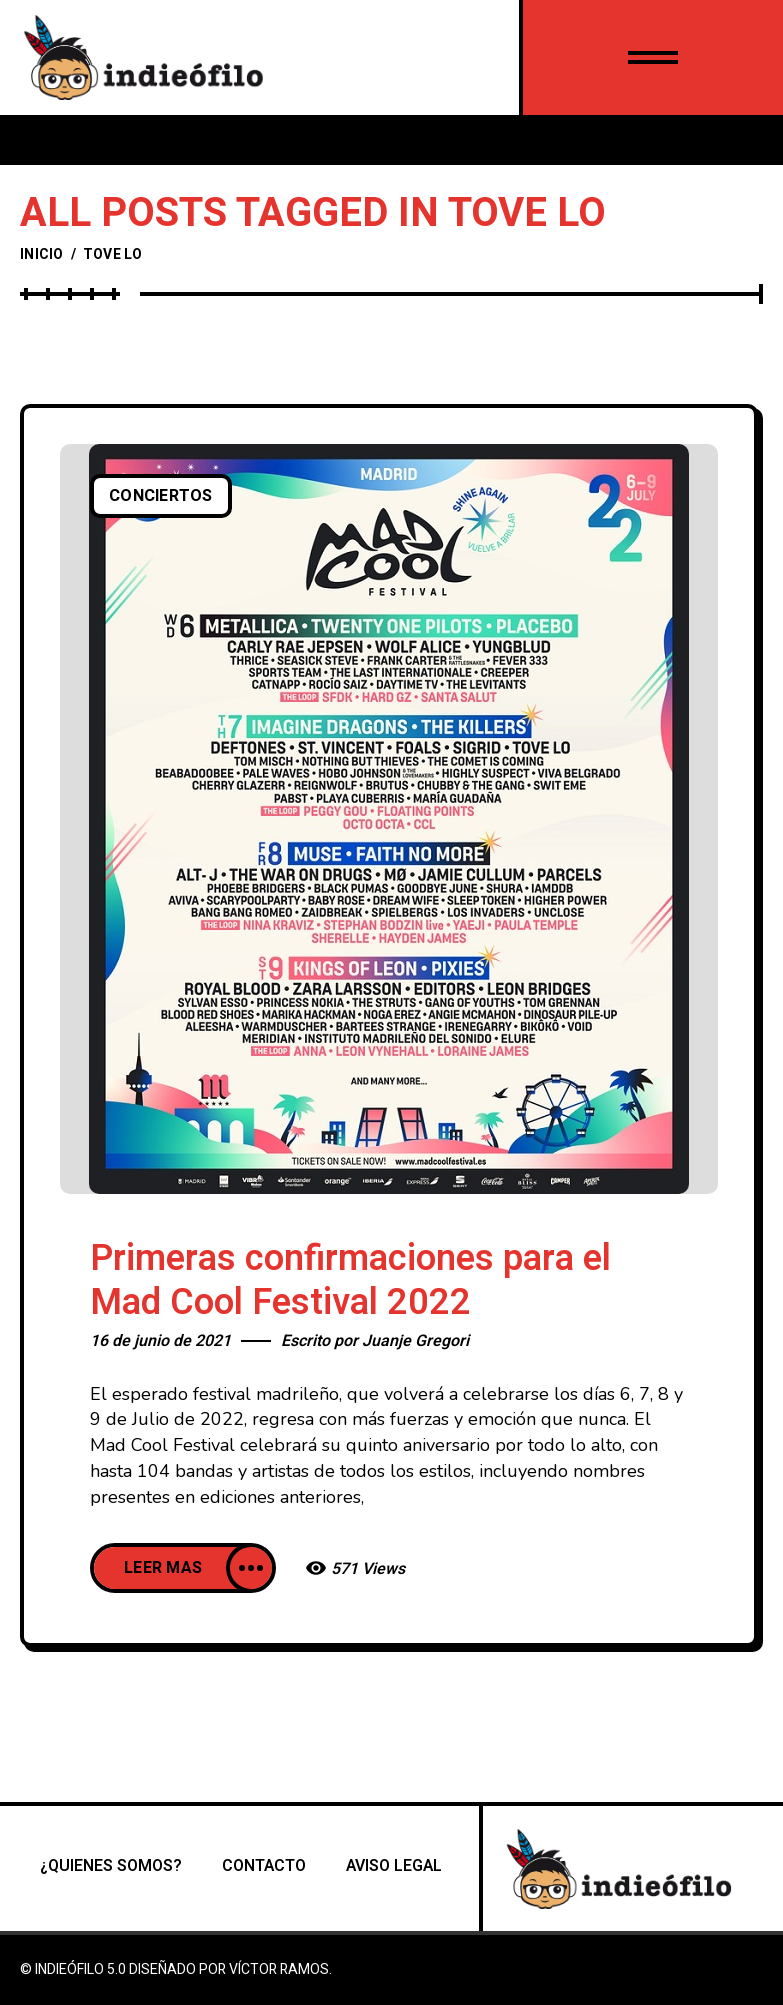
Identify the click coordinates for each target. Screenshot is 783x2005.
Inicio (42, 254)
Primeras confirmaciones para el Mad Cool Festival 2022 (350, 1280)
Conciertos (161, 496)
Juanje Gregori (415, 1341)
